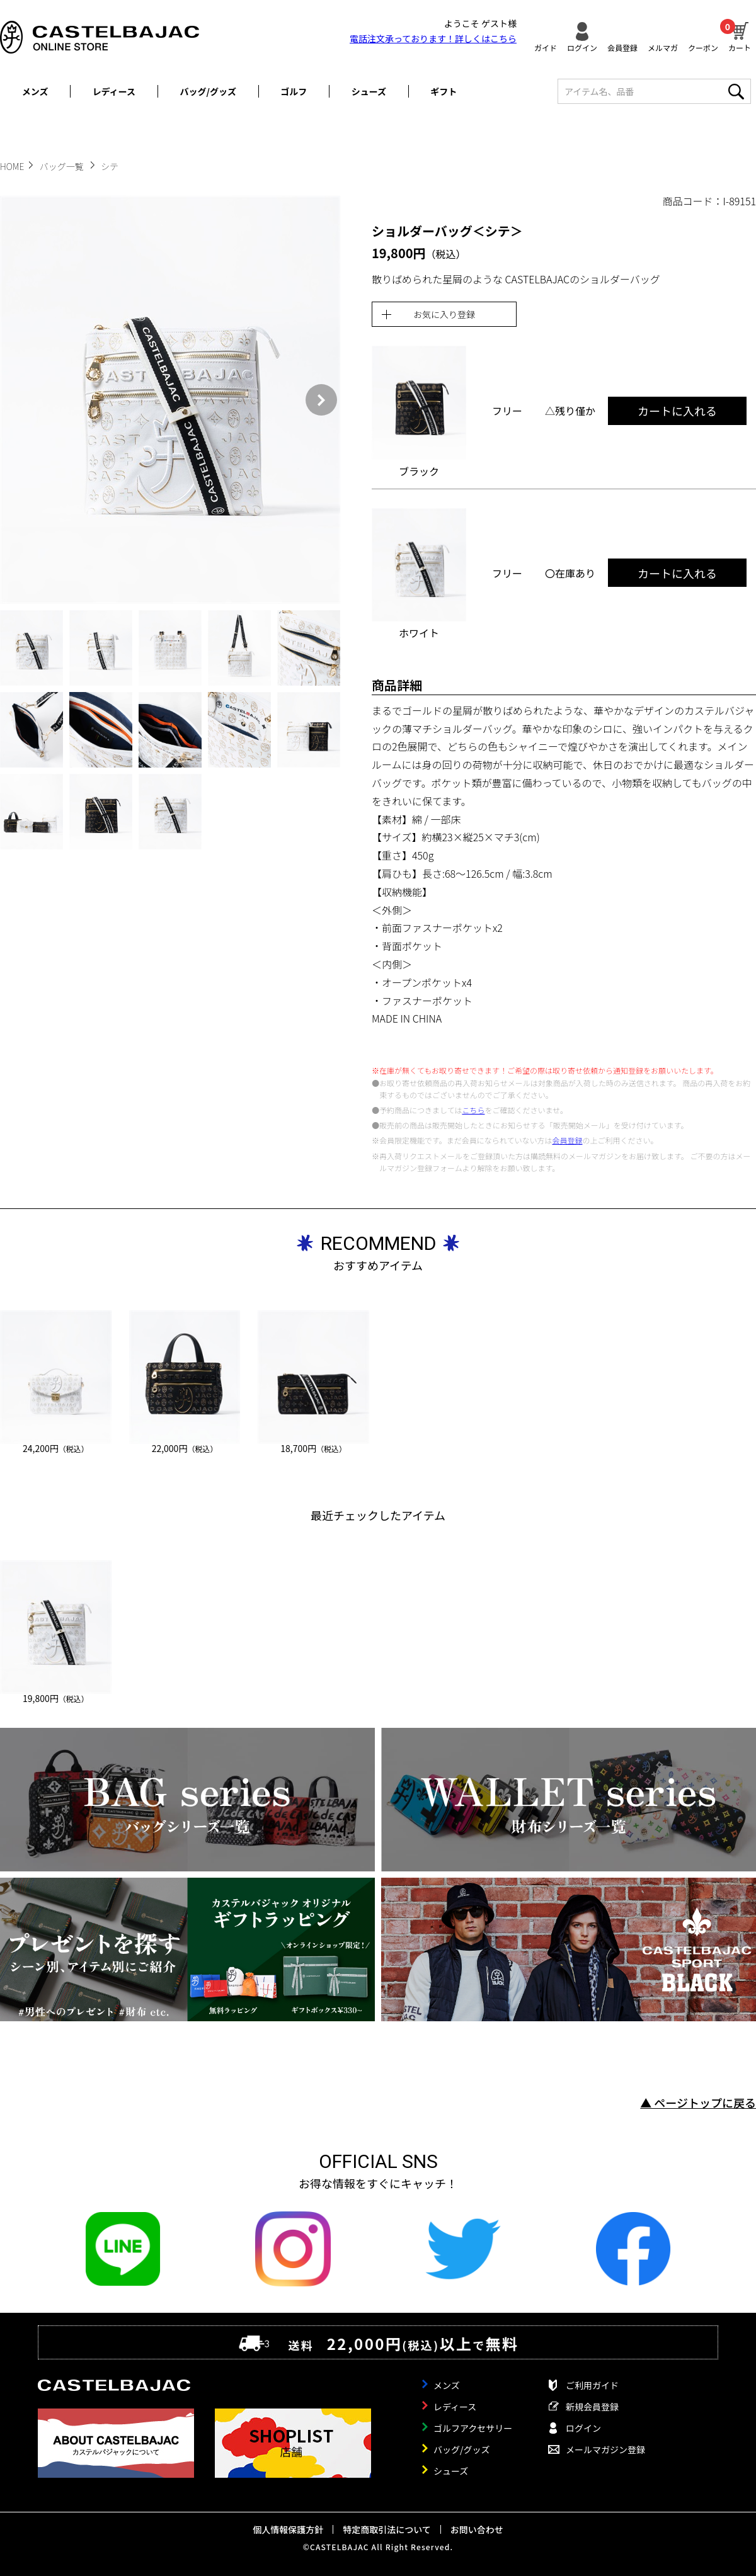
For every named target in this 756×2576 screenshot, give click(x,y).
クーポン (703, 47)
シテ (109, 166)
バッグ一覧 (63, 166)
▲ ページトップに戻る (698, 2102)
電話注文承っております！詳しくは (433, 38)
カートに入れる (677, 410)
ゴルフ (293, 91)
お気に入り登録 (444, 314)
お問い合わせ (476, 2529)
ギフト (443, 91)
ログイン (582, 47)
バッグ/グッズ (208, 91)
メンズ (35, 91)
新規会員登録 (592, 2406)
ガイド (545, 47)
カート (739, 35)
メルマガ (663, 47)
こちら (473, 1109)
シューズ (369, 91)
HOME (12, 166)
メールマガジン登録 (605, 2449)
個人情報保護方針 (288, 2529)
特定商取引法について (387, 2529)
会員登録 (622, 47)
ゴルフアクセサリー (472, 2428)
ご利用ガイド (592, 2385)
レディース (114, 91)
